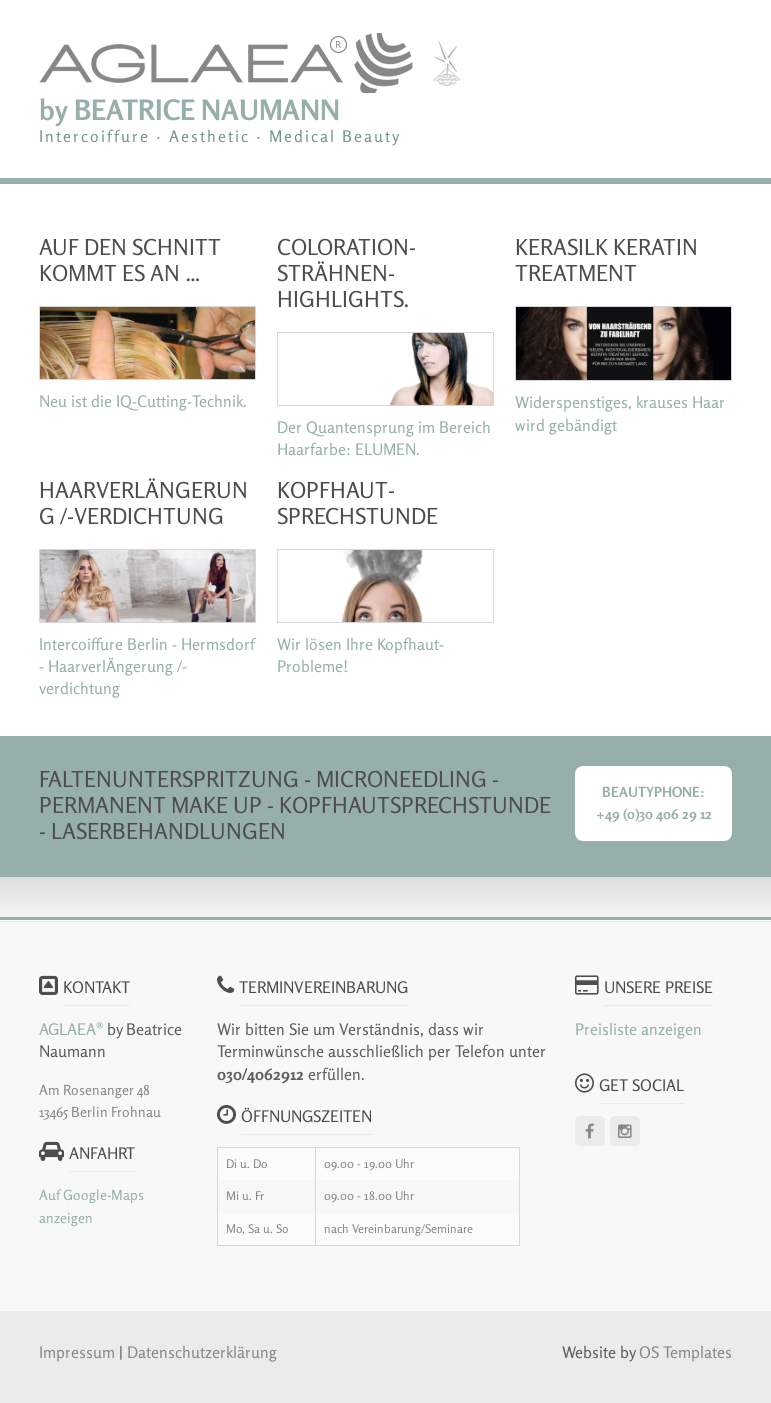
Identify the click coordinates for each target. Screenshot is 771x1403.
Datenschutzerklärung (202, 1352)
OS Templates (685, 1352)
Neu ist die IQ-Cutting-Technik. (143, 401)
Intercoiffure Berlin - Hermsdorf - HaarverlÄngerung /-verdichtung (147, 666)
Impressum (79, 1352)
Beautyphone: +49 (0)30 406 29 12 (654, 802)
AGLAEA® (71, 1029)
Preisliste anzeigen (638, 1029)
